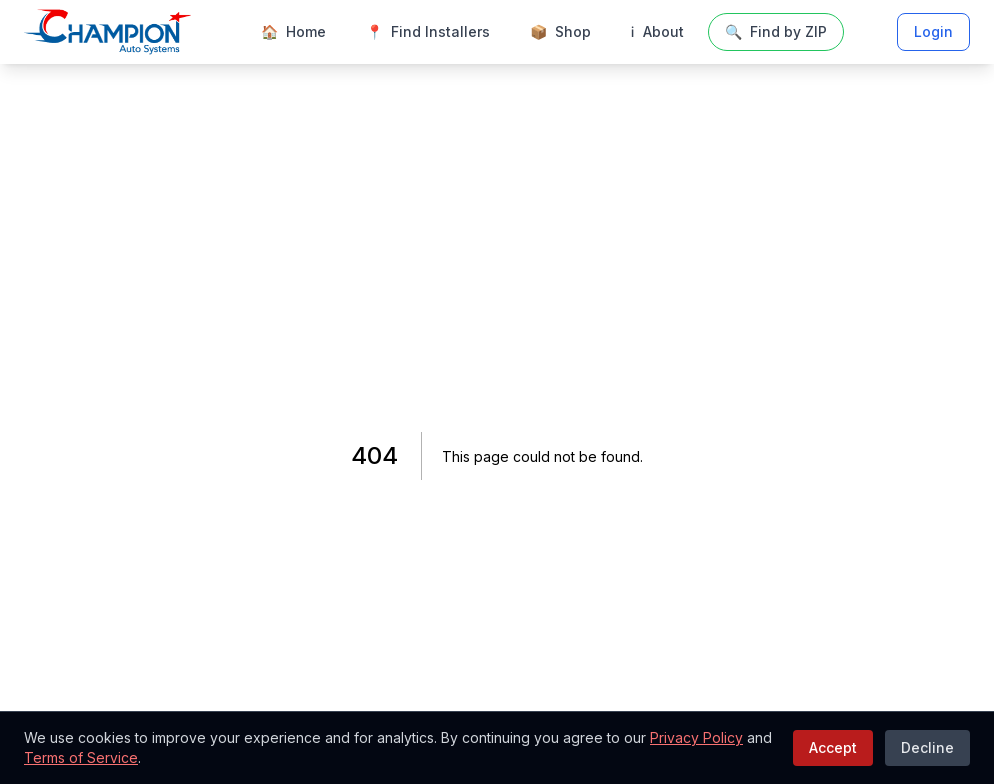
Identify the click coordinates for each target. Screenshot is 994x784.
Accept (833, 747)
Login (933, 31)
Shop (560, 32)
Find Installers (428, 32)
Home (293, 32)
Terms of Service (81, 757)
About (657, 32)
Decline (927, 747)
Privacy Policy (696, 737)
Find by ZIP (776, 32)
